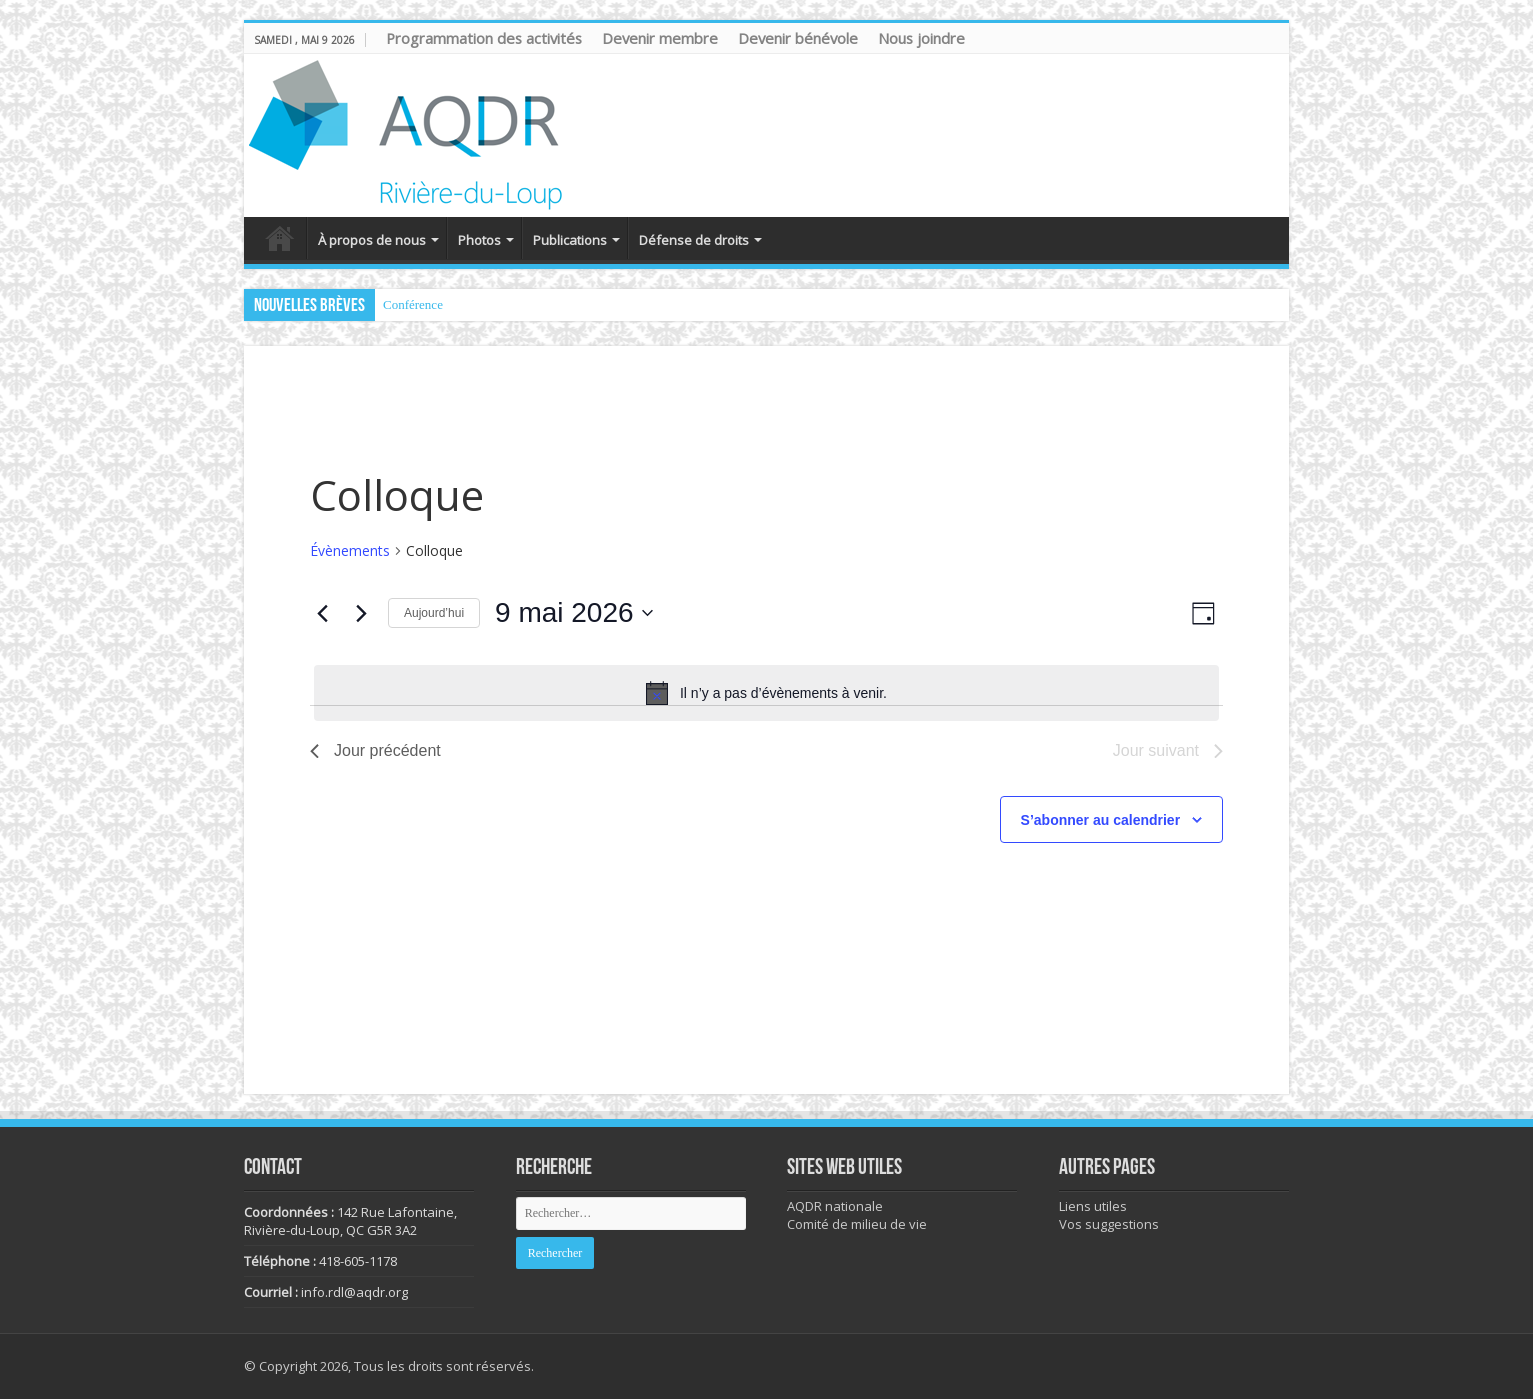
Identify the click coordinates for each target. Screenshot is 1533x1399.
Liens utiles (1093, 1206)
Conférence (413, 304)
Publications (570, 240)
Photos (479, 240)
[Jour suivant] (361, 613)
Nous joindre (921, 38)
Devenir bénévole (798, 38)
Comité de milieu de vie (857, 1224)
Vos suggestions (1109, 1224)
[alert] (766, 693)
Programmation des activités (484, 38)
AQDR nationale (835, 1206)
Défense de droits (694, 240)
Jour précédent (375, 750)
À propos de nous (372, 240)
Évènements (350, 550)
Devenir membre (660, 38)
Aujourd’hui (434, 613)
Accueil (280, 238)
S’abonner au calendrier (1101, 820)
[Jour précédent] (322, 613)
